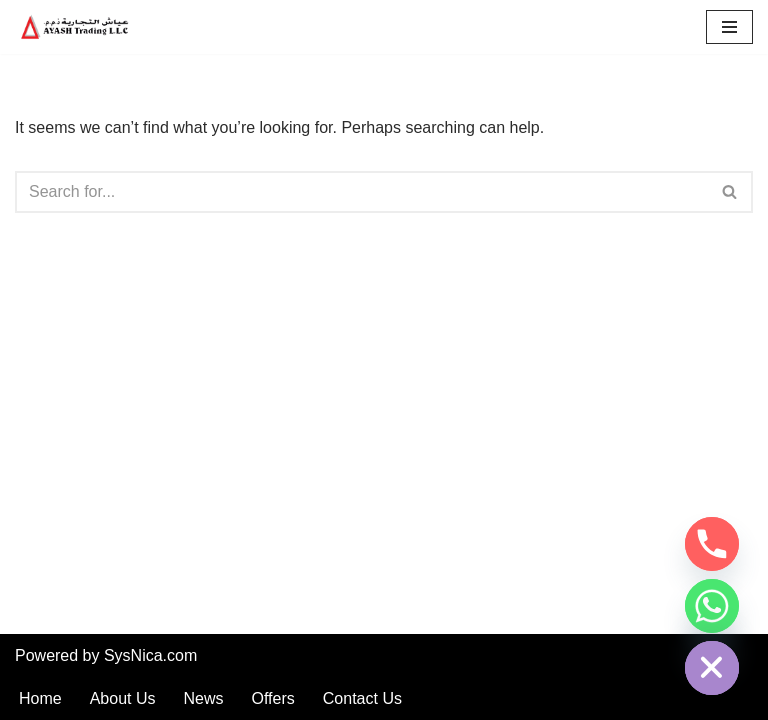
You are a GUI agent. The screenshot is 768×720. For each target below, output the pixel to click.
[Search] (361, 192)
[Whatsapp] (712, 606)
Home (40, 698)
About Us (123, 698)
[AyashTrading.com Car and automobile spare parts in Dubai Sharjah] (75, 27)
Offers (273, 698)
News (204, 698)
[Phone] (712, 544)
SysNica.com (150, 655)
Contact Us (362, 698)
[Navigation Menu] (729, 27)
